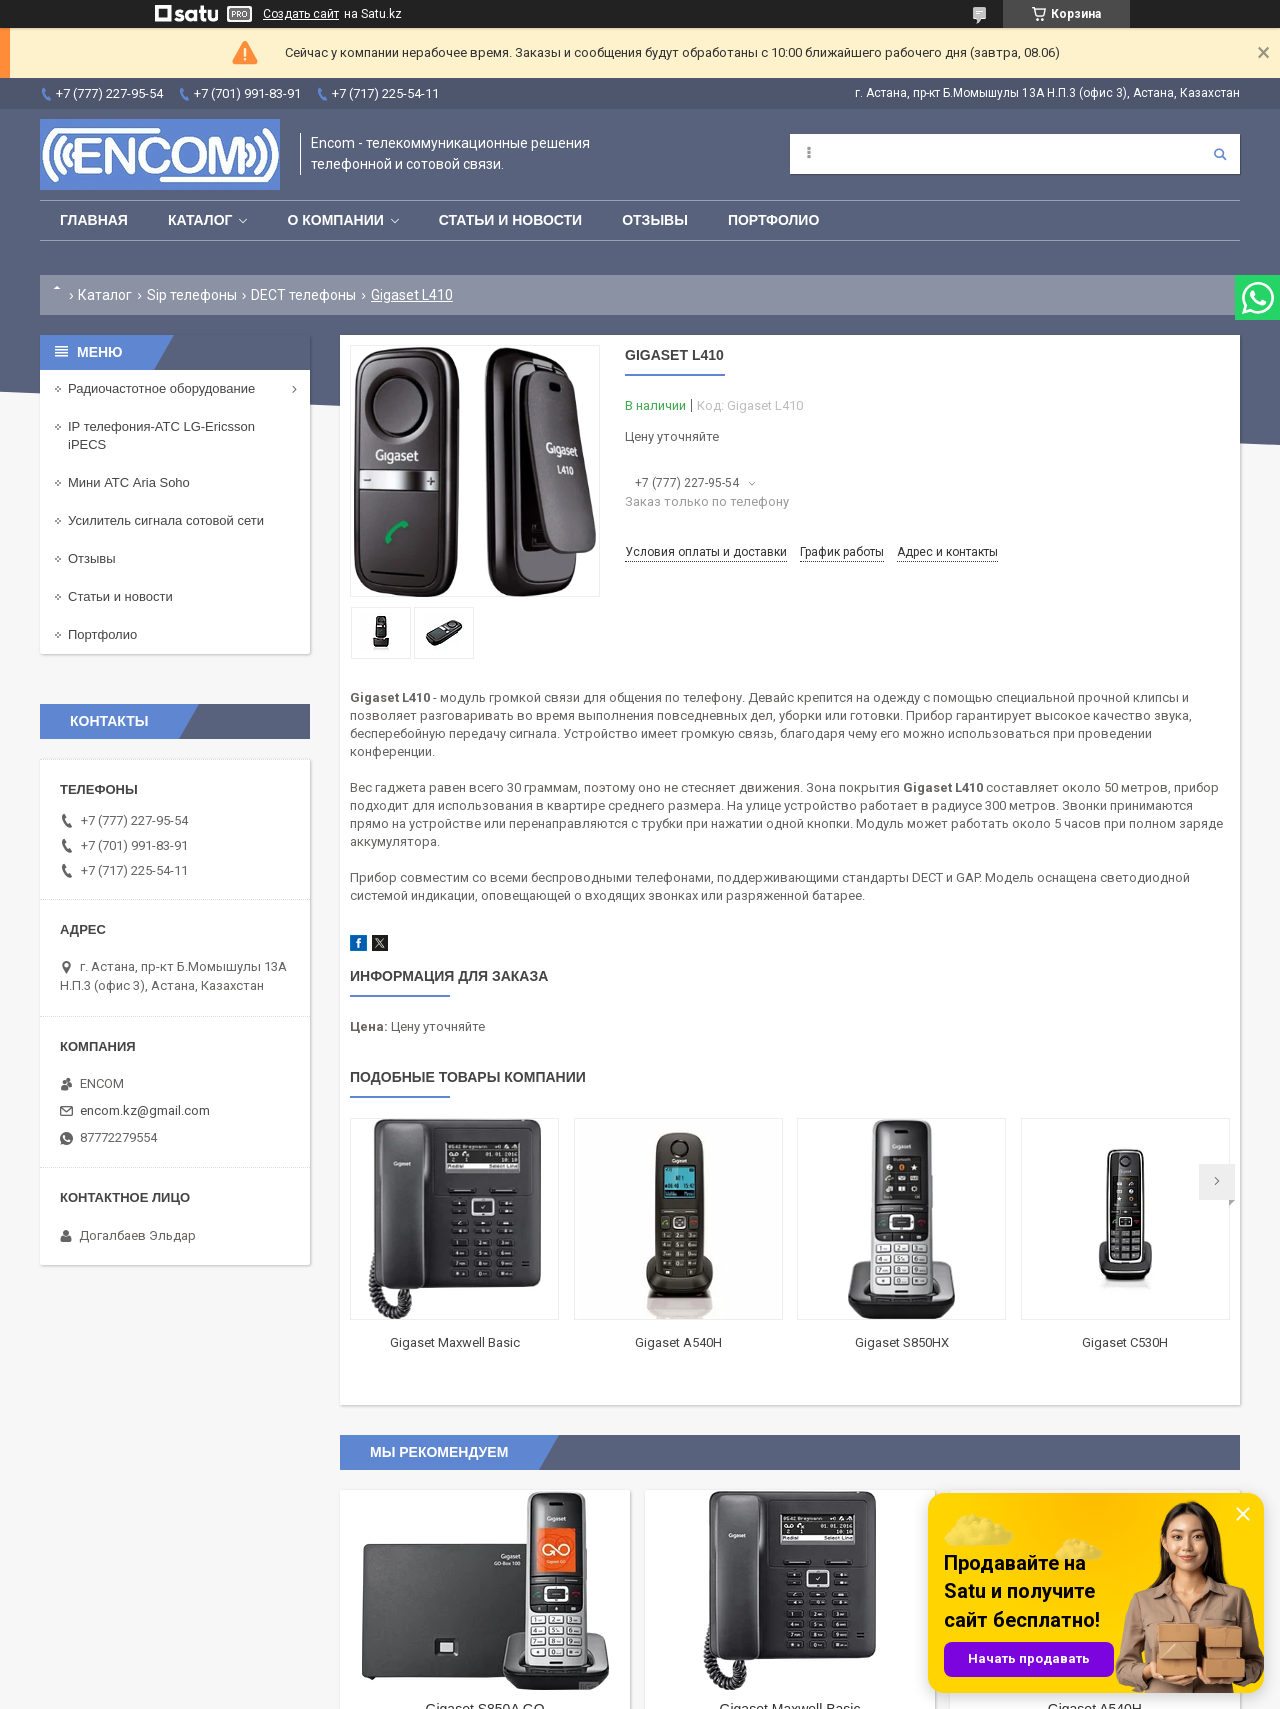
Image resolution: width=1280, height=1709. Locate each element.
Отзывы (655, 220)
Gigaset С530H (1125, 1342)
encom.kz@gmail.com (145, 1110)
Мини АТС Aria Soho (129, 482)
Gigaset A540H (678, 1342)
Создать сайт (301, 14)
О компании (335, 220)
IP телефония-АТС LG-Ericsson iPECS (161, 435)
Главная (94, 220)
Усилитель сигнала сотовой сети (166, 520)
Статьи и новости (510, 220)
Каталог (200, 220)
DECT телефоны (303, 295)
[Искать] (1220, 154)
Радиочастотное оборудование (161, 388)
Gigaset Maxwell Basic (455, 1342)
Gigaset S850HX (902, 1342)
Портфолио (773, 220)
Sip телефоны (192, 295)
